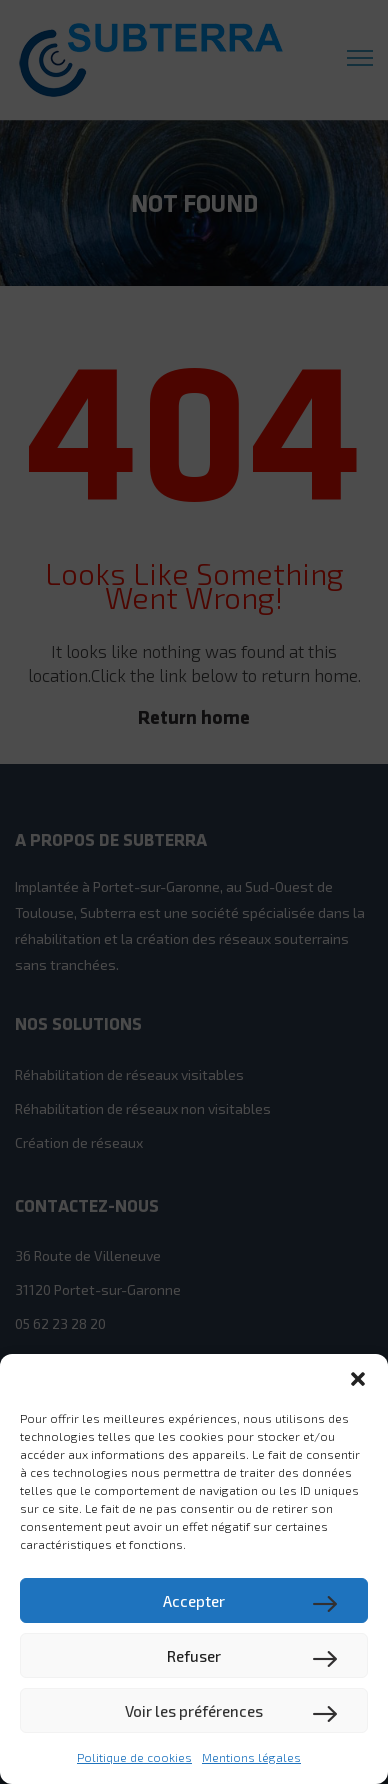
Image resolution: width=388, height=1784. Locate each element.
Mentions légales (251, 1757)
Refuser (194, 1656)
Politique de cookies (134, 1757)
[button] (358, 1379)
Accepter (194, 1601)
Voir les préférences (194, 1711)
